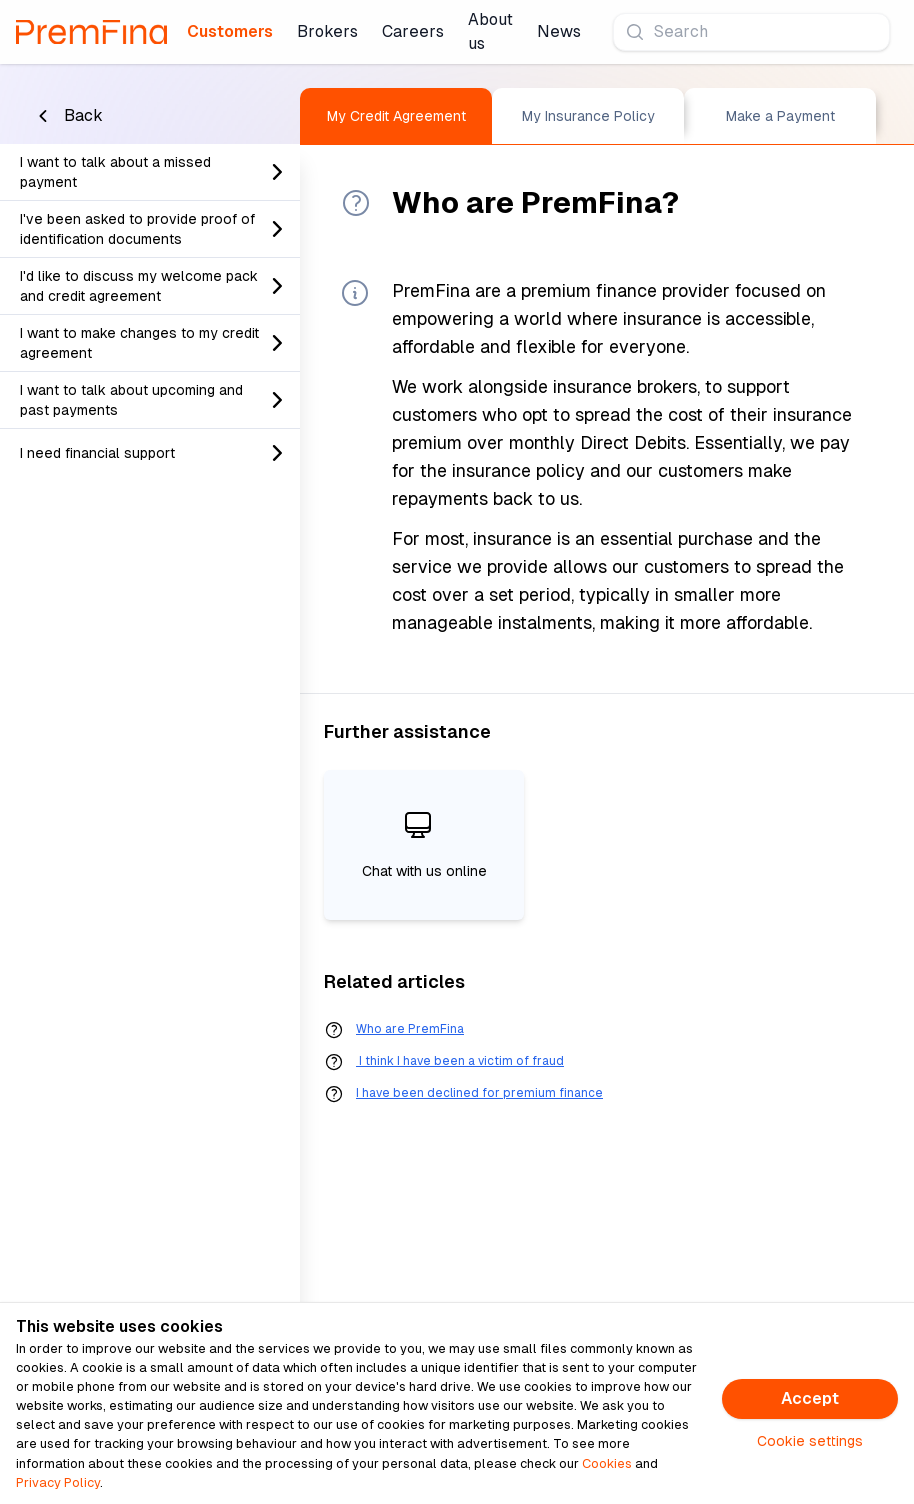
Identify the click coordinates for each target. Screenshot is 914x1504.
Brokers (327, 31)
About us (490, 31)
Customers (230, 31)
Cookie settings (810, 1441)
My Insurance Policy (588, 116)
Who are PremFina (410, 1029)
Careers (413, 31)
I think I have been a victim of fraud (460, 1061)
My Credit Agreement (396, 116)
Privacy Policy (58, 1482)
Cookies (607, 1463)
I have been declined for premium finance (479, 1093)
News (559, 31)
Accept (810, 1398)
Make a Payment (780, 116)
